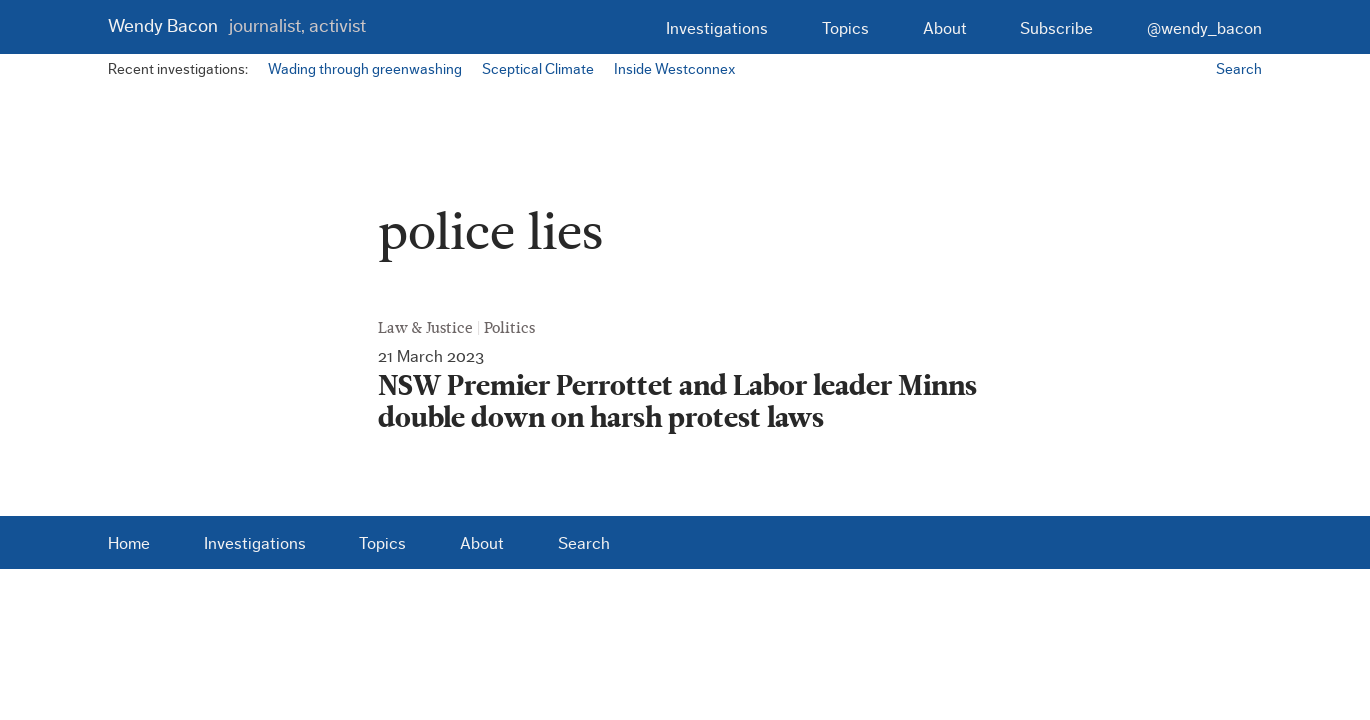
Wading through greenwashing (365, 69)
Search (1239, 69)
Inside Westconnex (674, 69)
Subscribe (1056, 28)
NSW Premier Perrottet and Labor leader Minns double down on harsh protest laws (677, 402)
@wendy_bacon (1204, 28)
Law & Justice (425, 328)
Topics (845, 28)
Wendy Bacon (237, 26)
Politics (509, 328)
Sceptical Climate (538, 69)
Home (129, 543)
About (945, 28)
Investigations (717, 28)
